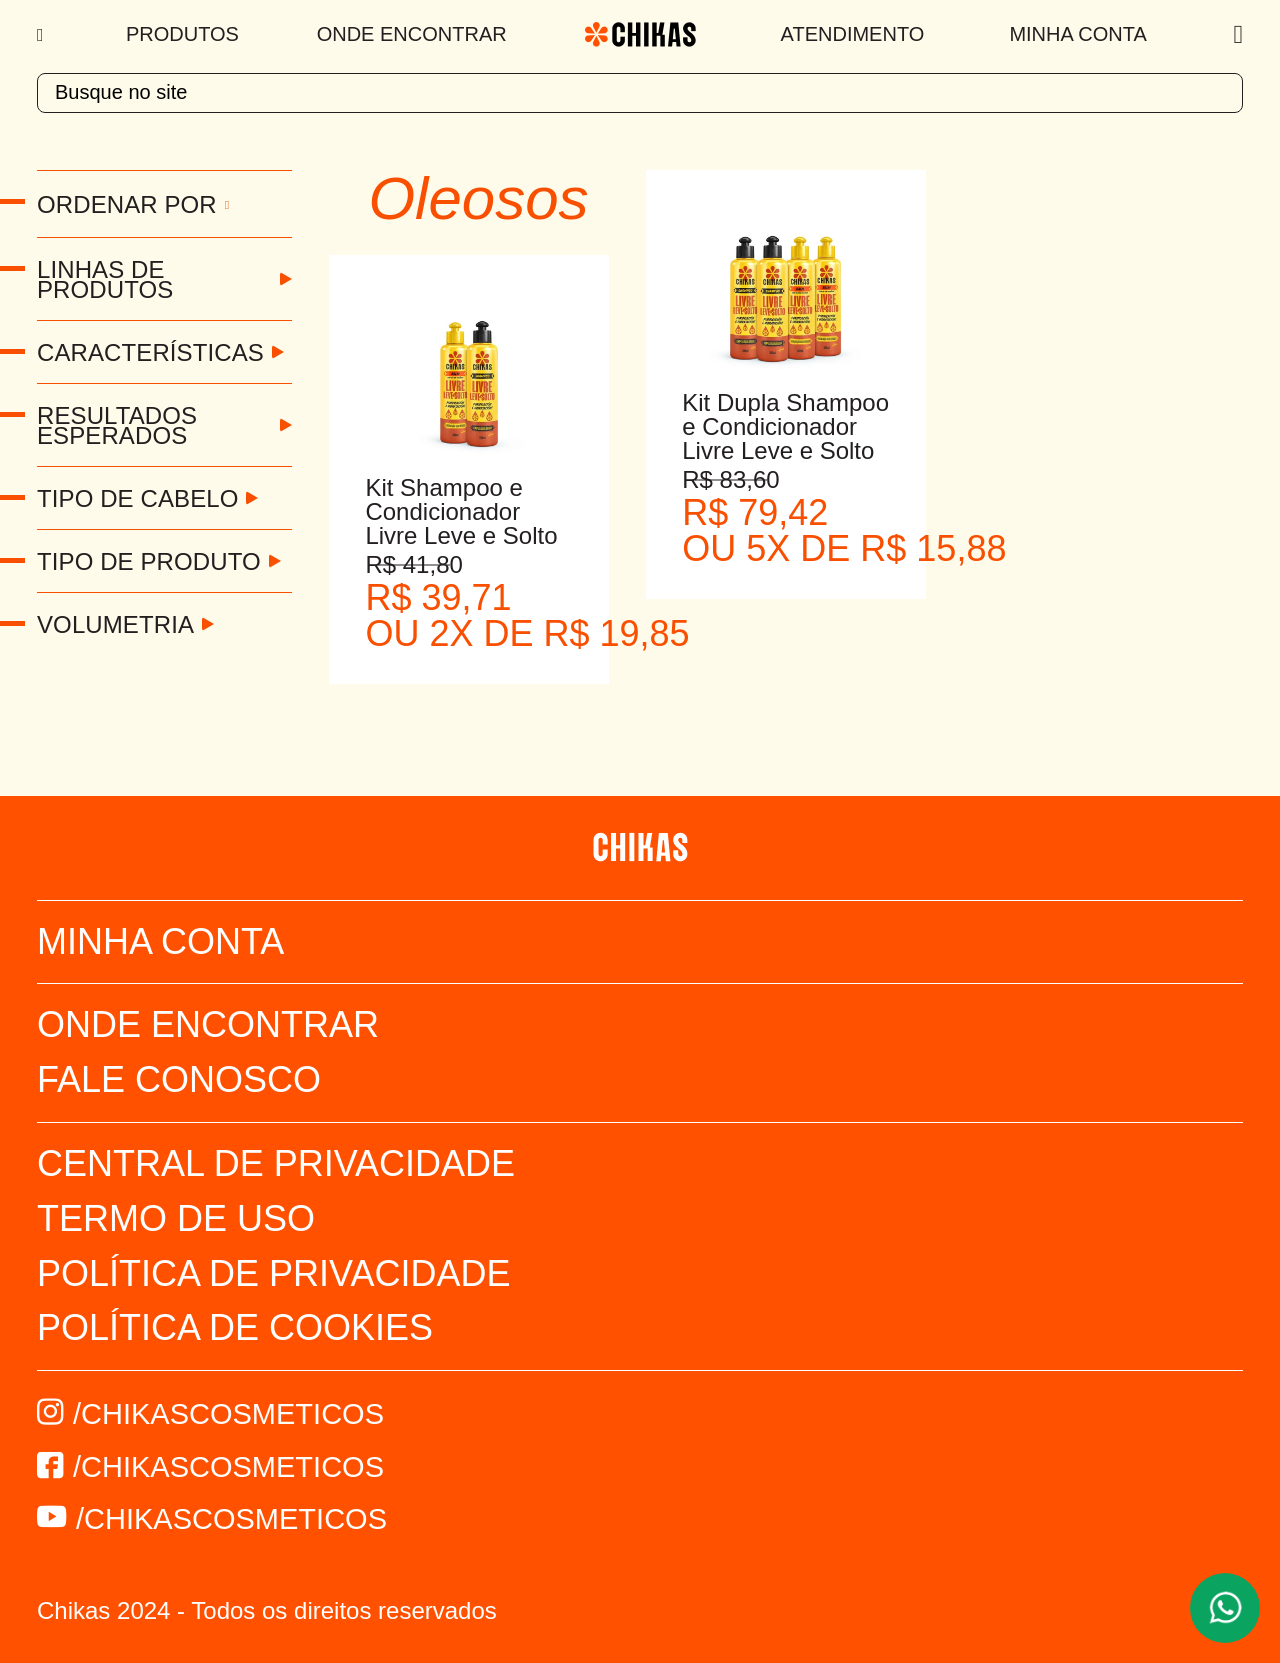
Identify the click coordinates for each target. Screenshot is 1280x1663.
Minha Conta (1077, 34)
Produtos (182, 34)
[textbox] (640, 93)
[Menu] (42, 35)
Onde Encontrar (412, 34)
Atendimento (853, 34)
